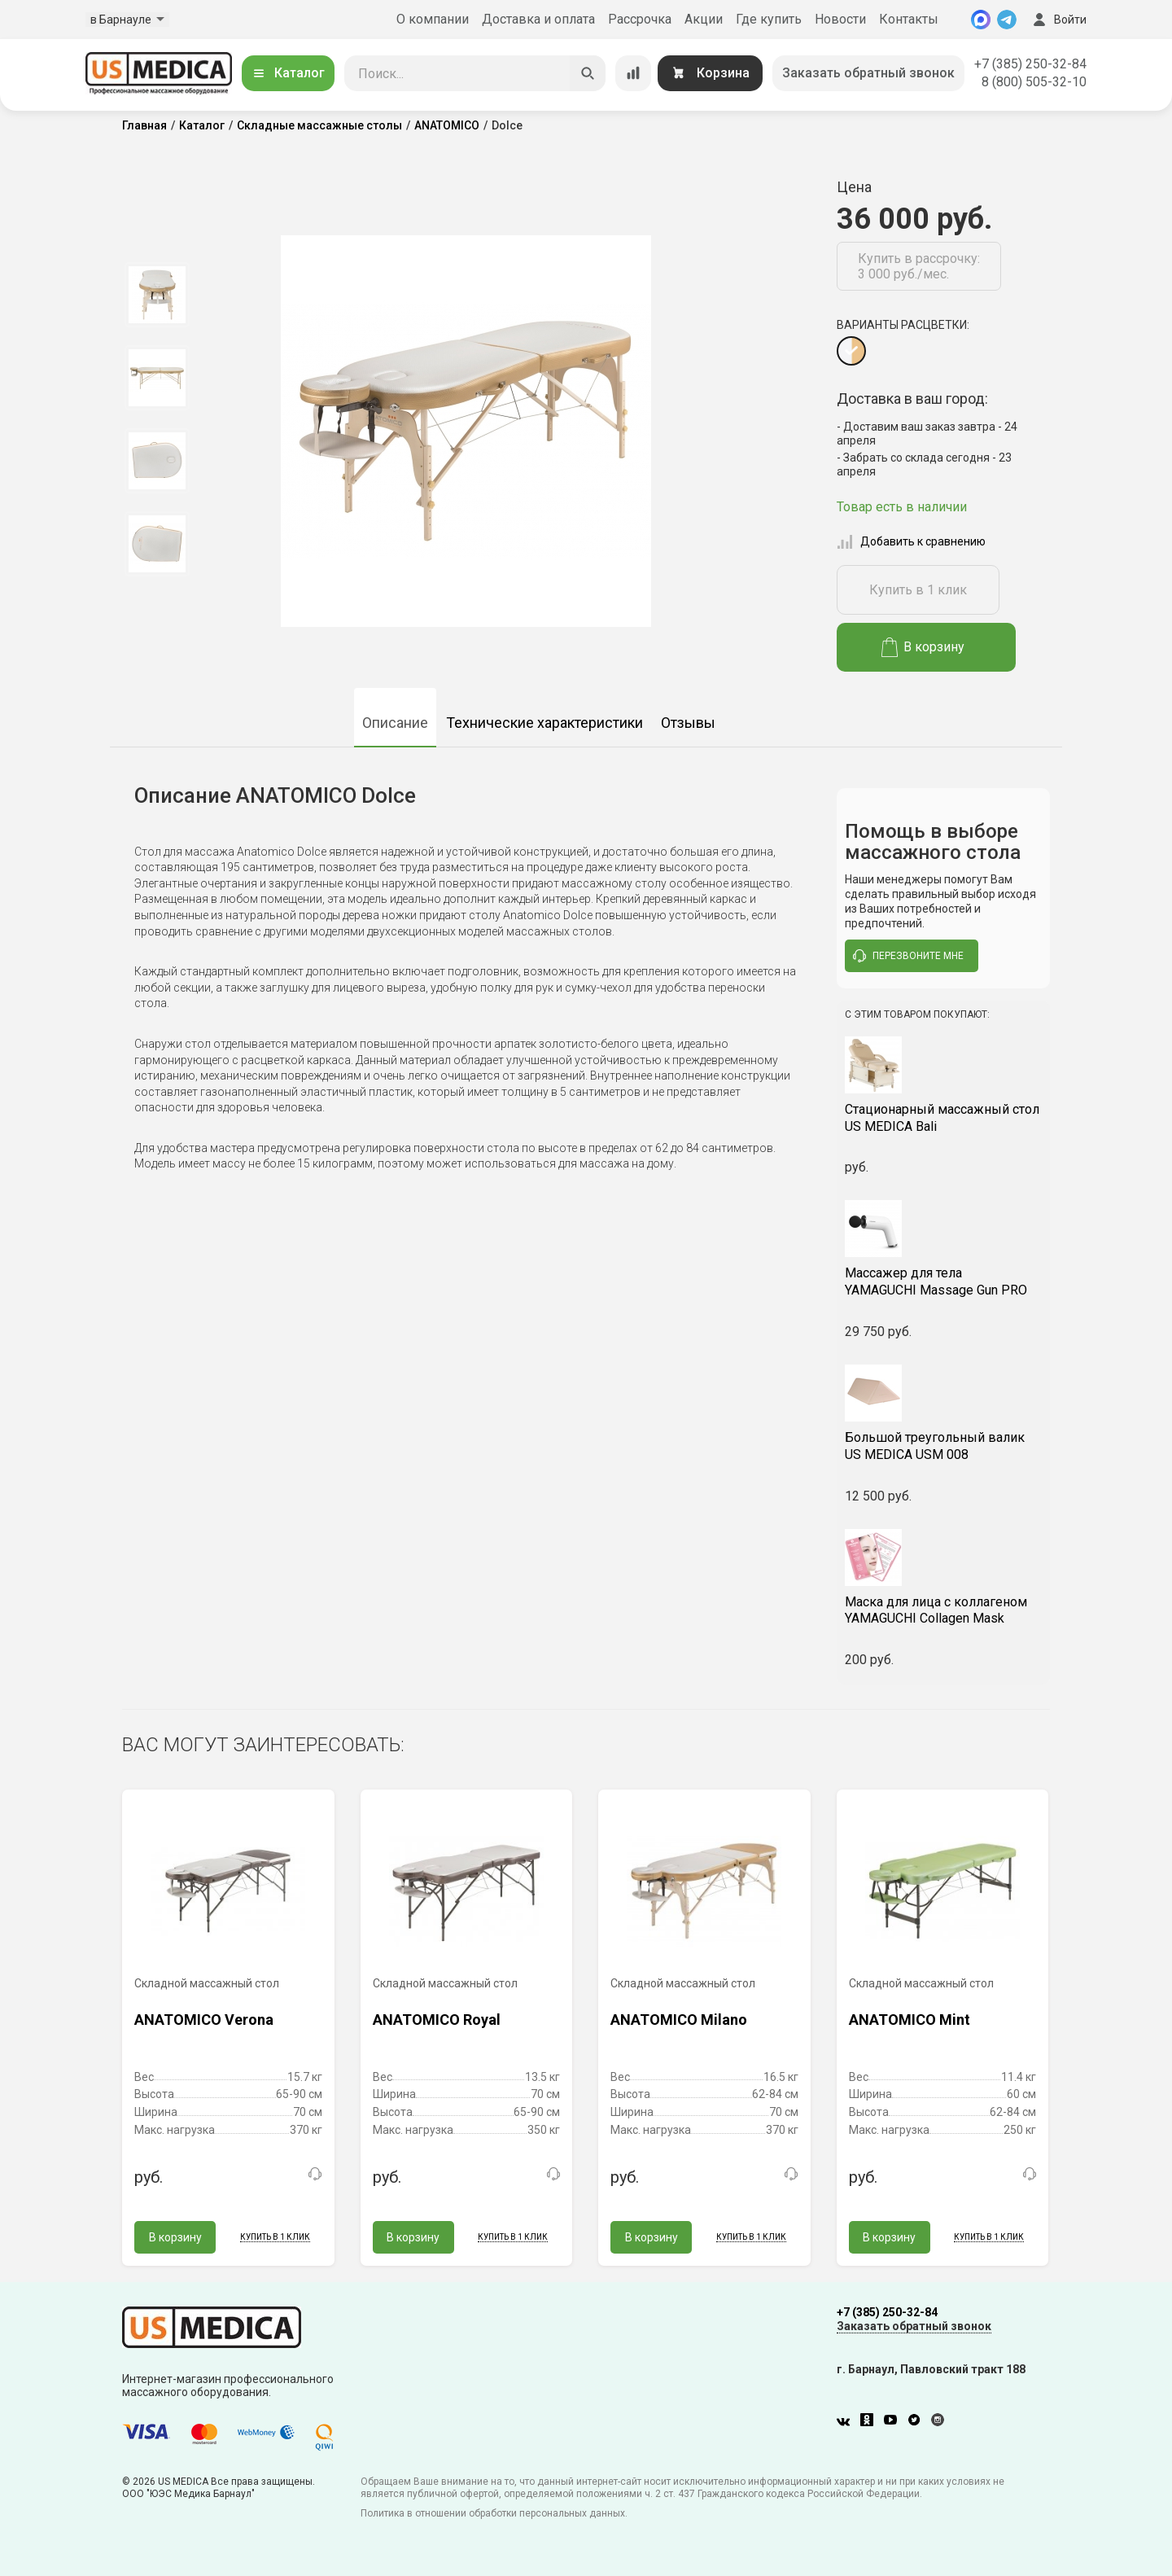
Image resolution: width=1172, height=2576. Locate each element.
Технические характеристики (544, 722)
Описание (395, 722)
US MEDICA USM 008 (944, 1446)
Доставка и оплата (538, 19)
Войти (1058, 19)
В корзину (923, 647)
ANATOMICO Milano (678, 2019)
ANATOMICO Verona (203, 2019)
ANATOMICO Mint (909, 2019)
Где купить (769, 19)
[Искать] (588, 73)
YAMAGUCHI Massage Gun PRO (944, 1281)
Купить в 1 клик (918, 590)
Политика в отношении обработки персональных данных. (494, 2513)
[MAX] (981, 19)
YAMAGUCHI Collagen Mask (944, 1610)
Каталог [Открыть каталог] (288, 73)
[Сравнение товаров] (633, 73)
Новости (840, 19)
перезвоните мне (908, 956)
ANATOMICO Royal (437, 2019)
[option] (156, 294)
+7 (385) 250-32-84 (1030, 64)
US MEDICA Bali (944, 1118)
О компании (432, 19)
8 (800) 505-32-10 (1034, 82)
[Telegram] (1007, 19)
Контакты (908, 19)
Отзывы (688, 722)
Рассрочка (639, 19)
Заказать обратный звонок (868, 73)
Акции (703, 19)
